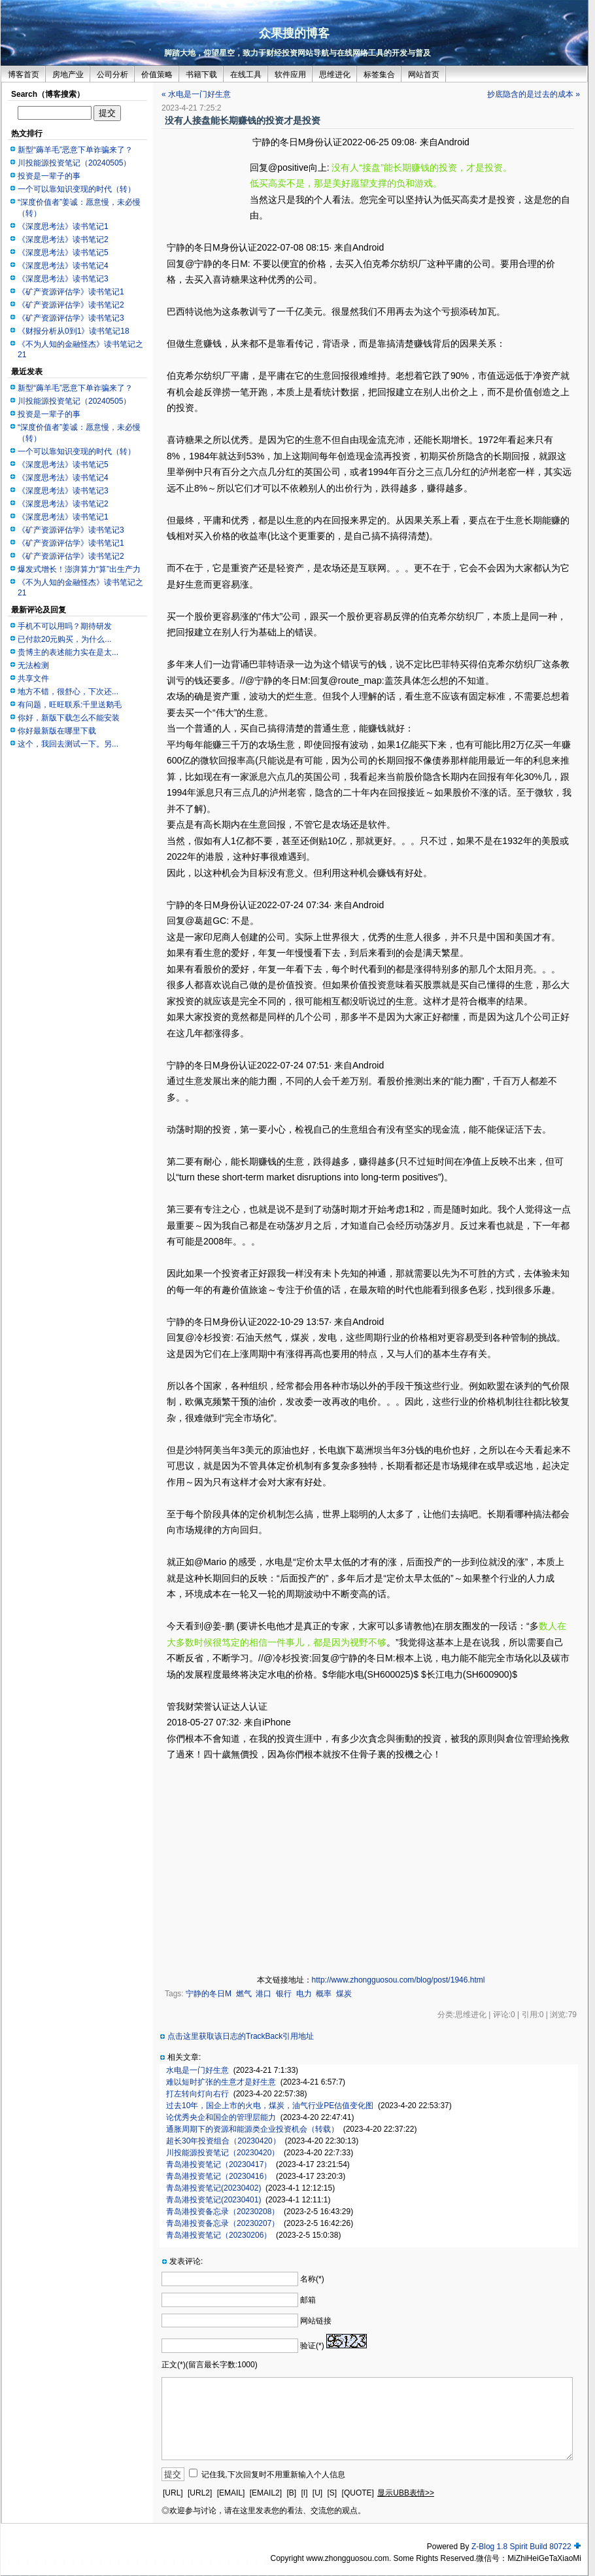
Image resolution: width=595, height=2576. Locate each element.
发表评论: (186, 2261)
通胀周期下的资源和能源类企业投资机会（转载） (252, 2129)
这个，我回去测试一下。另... (68, 744)
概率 (324, 1993)
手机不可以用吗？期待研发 (65, 626)
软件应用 (290, 74)
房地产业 (68, 74)
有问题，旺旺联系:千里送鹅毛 (70, 704)
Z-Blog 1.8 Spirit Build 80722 (521, 2546)
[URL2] (200, 2492)
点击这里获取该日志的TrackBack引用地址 (240, 2036)
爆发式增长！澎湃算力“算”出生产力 (79, 569)
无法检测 (33, 665)
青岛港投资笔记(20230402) (213, 2188)
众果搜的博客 (294, 33)
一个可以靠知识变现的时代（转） (76, 189)
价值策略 (157, 74)
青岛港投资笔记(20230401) (213, 2199)
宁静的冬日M (208, 1993)
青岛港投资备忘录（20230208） (222, 2211)
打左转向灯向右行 (197, 2093)
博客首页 (23, 74)
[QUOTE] (358, 2492)
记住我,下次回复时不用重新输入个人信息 (273, 2474)
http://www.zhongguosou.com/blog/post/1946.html (398, 1980)
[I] (304, 2492)
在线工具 (246, 74)
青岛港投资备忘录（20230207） (222, 2223)
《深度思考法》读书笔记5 (63, 252)
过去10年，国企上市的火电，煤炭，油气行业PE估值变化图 (269, 2105)
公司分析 (112, 74)
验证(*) (312, 2345)
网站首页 (423, 74)
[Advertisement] (206, 174)
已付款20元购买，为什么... (64, 639)
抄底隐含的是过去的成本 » (533, 94)
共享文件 (33, 678)
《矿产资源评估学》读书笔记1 (71, 291)
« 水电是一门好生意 (196, 94)
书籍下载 (201, 74)
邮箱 (308, 2299)
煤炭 (344, 1993)
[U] (317, 2492)
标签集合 (379, 74)
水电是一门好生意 (197, 2070)
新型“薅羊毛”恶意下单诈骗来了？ (75, 149)
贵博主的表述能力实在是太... (68, 652)
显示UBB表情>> (405, 2492)
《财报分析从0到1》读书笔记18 (73, 331)
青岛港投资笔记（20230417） (218, 2164)
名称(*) (312, 2279)
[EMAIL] (231, 2492)
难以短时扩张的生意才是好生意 (221, 2082)
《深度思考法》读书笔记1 (63, 226)
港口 (263, 1993)
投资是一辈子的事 (49, 176)
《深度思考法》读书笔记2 (63, 239)
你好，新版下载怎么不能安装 (69, 717)
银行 (284, 1993)
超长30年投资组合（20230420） (223, 2140)
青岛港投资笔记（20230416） (218, 2176)
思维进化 (334, 74)
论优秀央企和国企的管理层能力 (221, 2117)
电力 (304, 1993)
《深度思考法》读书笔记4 (63, 265)
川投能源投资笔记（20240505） (74, 163)
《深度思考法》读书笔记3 (63, 278)
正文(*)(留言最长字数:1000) (210, 2364)
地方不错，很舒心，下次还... (68, 691)
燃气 (244, 1993)
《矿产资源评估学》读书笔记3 (71, 318)
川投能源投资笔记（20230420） (222, 2152)
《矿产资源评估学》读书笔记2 (71, 304)
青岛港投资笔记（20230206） (218, 2235)
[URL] (173, 2492)
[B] (291, 2492)
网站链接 (316, 2320)
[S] (332, 2492)
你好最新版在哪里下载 (57, 730)
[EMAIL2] (266, 2492)
